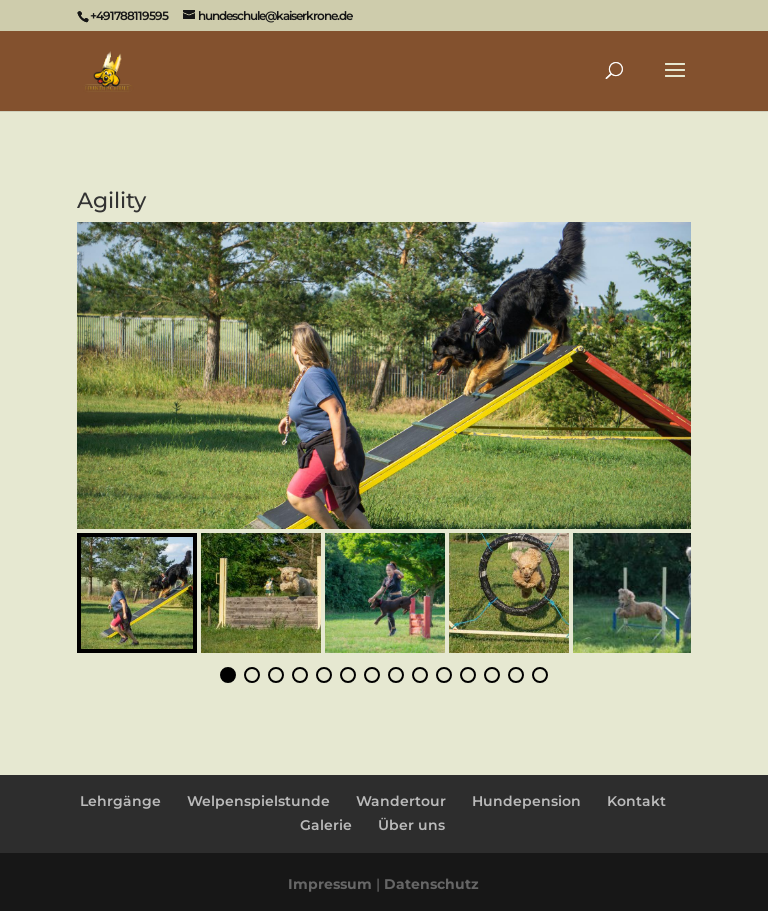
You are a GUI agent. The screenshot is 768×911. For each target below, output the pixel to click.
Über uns (411, 825)
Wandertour (401, 801)
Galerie (326, 825)
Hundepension (526, 801)
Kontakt (636, 801)
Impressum (330, 884)
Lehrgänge (120, 801)
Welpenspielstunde (258, 801)
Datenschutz (431, 884)
